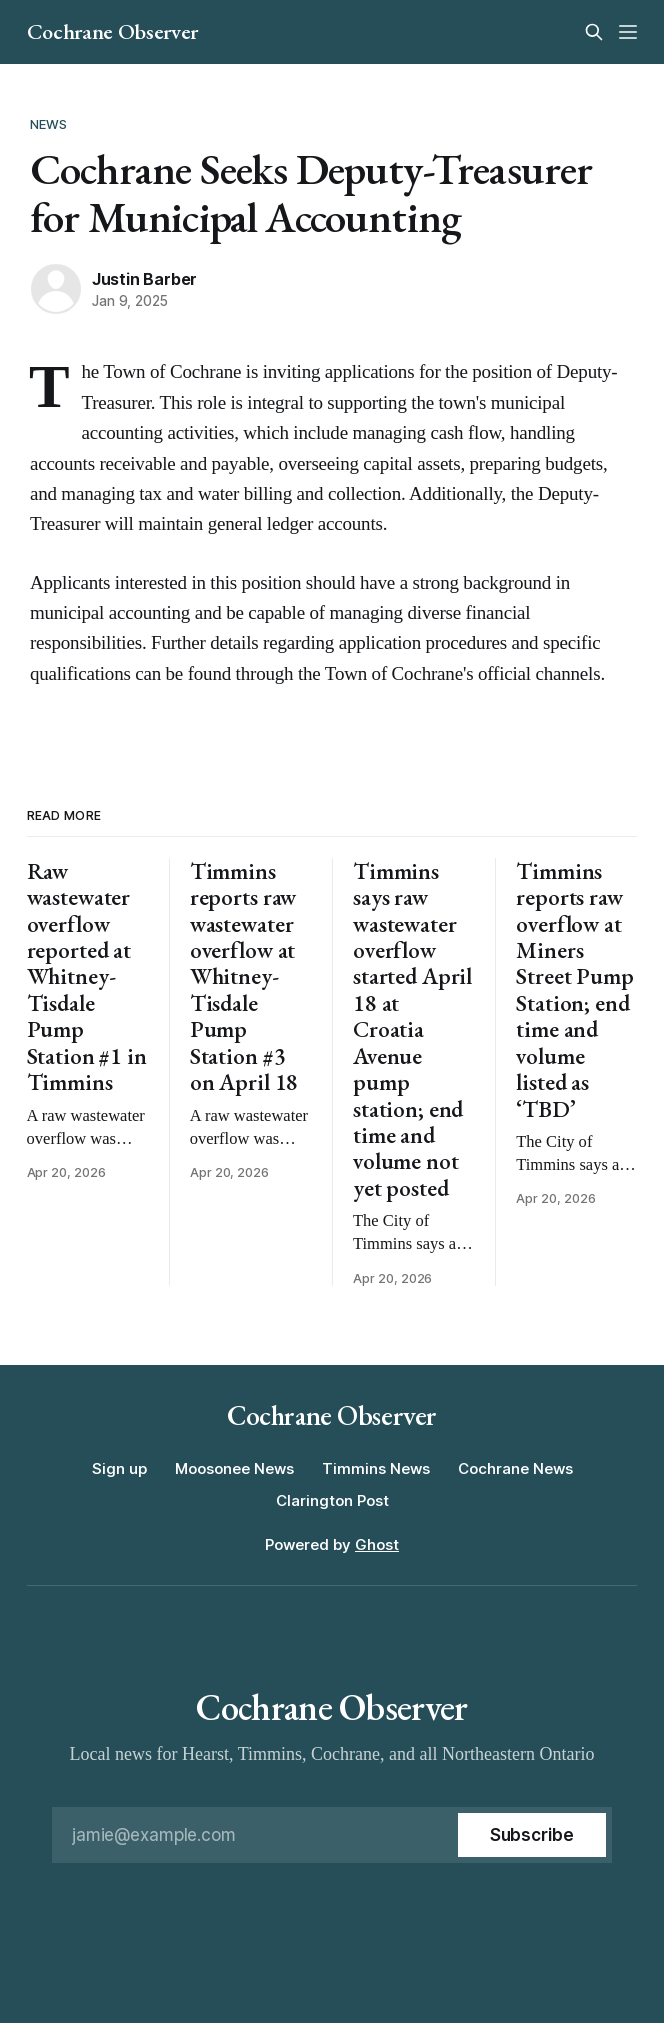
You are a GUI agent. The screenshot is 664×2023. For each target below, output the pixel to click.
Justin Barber (144, 279)
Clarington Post (332, 1500)
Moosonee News (234, 1468)
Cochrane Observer (112, 32)
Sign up (119, 1468)
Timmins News (376, 1468)
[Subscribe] (532, 1835)
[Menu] (628, 32)
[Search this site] (594, 32)
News (49, 124)
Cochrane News (515, 1468)
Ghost (377, 1544)
